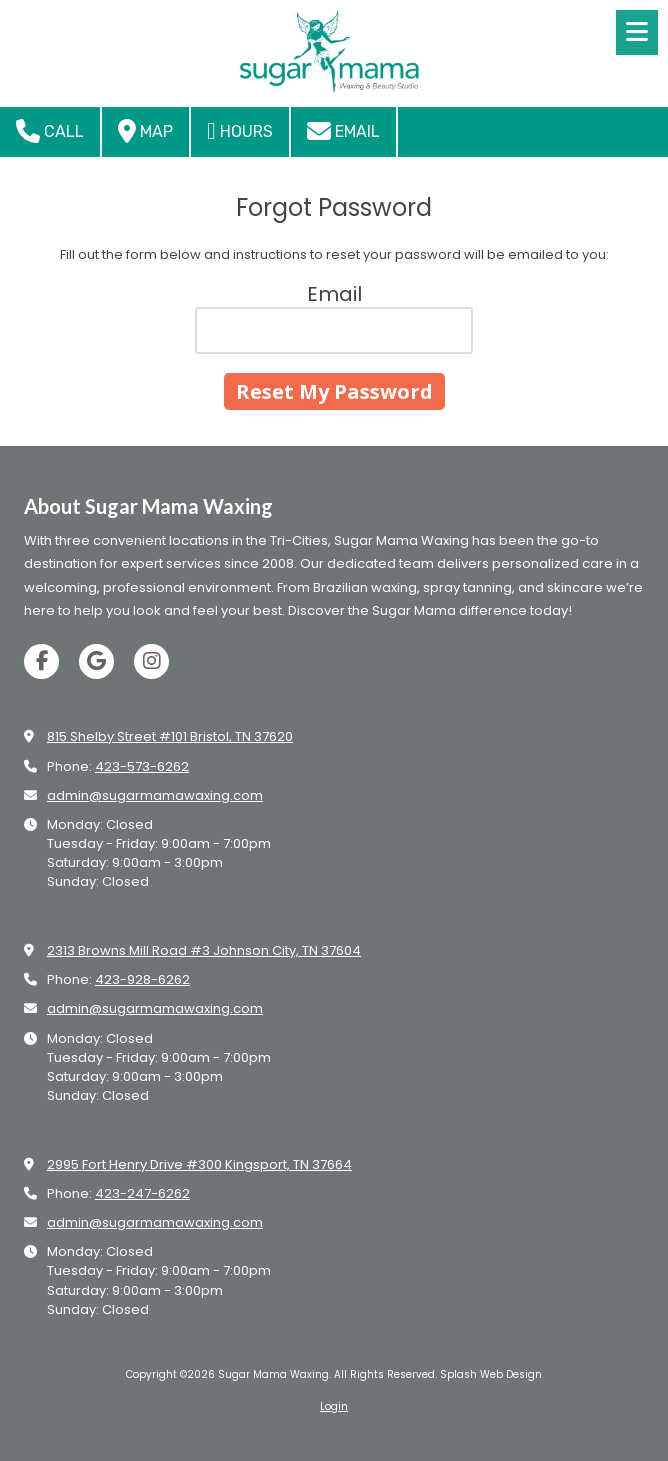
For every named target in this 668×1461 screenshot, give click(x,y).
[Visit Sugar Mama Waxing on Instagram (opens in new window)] (151, 661)
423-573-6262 (142, 766)
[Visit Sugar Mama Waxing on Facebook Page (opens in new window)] (41, 661)
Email (343, 131)
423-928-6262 (142, 979)
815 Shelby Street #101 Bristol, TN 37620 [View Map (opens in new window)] (170, 736)
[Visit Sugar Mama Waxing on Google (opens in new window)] (96, 661)
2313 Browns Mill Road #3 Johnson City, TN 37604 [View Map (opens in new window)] (204, 950)
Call (50, 131)
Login (334, 1406)
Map (145, 131)
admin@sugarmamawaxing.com (155, 795)
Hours (240, 131)
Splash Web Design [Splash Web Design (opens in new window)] (491, 1374)
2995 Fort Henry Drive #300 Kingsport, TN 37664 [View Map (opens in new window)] (199, 1164)
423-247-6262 (142, 1193)
